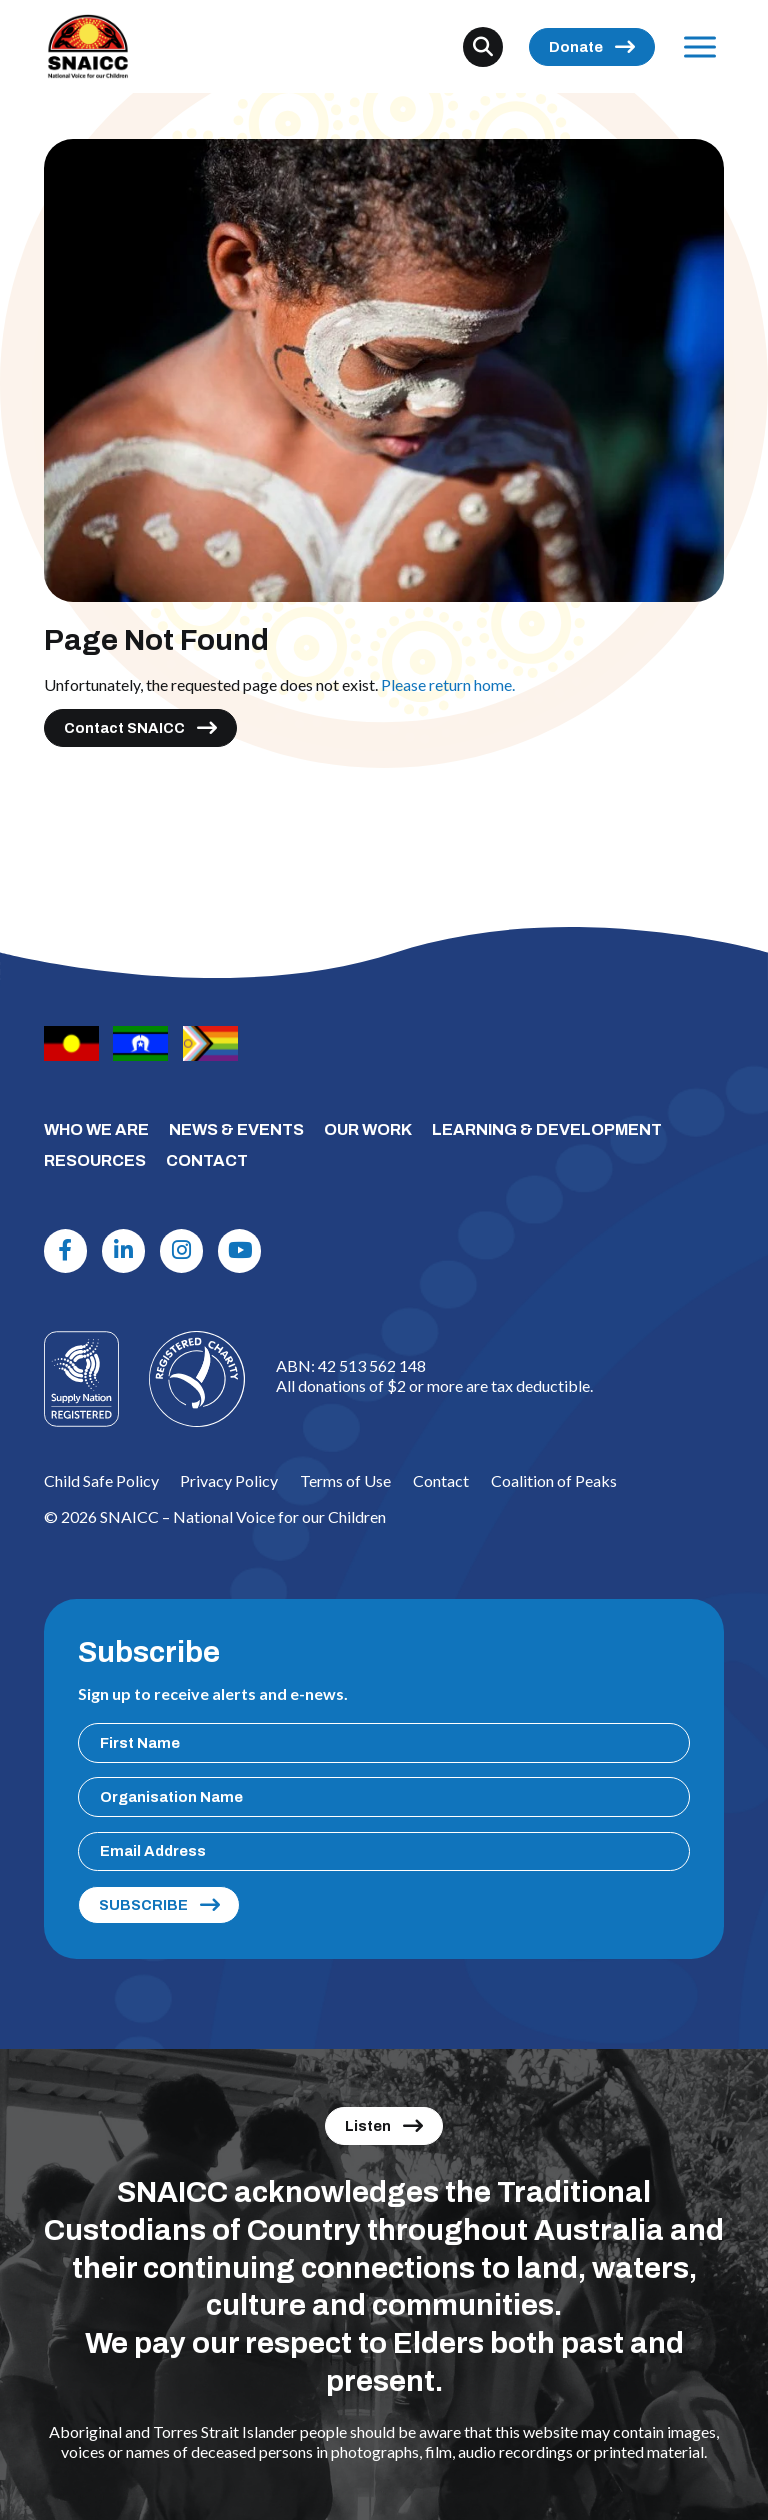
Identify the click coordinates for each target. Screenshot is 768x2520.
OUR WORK (368, 1129)
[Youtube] (240, 1251)
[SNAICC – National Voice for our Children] (88, 46)
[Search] (483, 47)
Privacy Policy (229, 1480)
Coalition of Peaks (554, 1480)
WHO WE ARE (96, 1129)
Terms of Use (345, 1480)
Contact (441, 1480)
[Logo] (197, 1379)
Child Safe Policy (101, 1480)
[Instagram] (182, 1251)
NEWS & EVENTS (236, 1129)
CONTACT (207, 1160)
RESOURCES (95, 1160)
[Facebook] (66, 1251)
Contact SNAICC (124, 728)
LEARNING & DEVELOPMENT (547, 1129)
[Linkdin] (124, 1251)
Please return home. (448, 684)
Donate (576, 47)
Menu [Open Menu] (696, 46)
